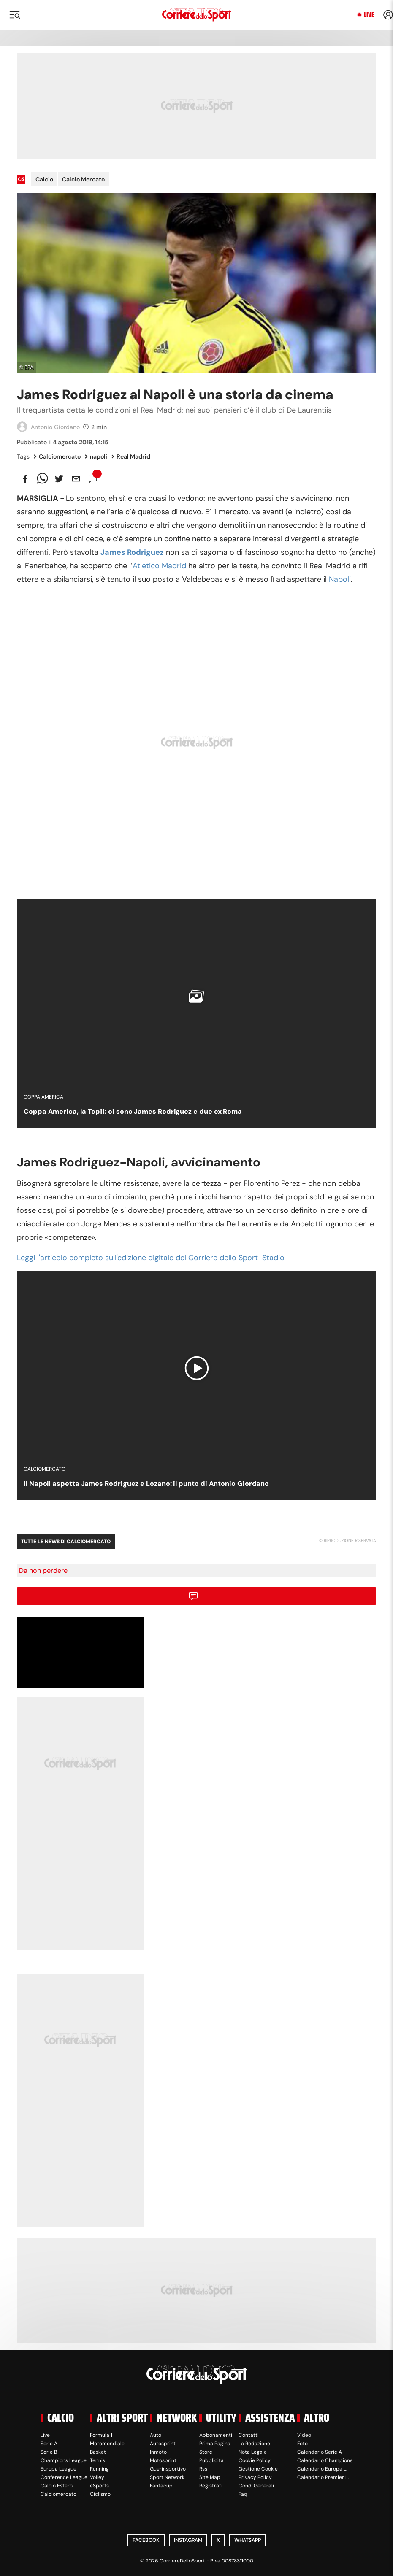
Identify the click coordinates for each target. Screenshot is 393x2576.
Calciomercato (57, 456)
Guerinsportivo (168, 2468)
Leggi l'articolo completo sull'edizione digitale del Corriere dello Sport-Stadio (151, 1258)
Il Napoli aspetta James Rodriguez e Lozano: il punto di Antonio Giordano (146, 1483)
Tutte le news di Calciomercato (66, 1541)
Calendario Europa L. (322, 2468)
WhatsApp (247, 2540)
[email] (76, 478)
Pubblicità (211, 2460)
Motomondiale (107, 2443)
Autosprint (163, 2443)
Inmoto (158, 2452)
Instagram (188, 2540)
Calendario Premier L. (323, 2477)
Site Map (209, 2477)
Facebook (146, 2540)
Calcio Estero (57, 2485)
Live (369, 14)
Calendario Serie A (319, 2452)
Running (99, 2468)
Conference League (64, 2477)
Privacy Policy (255, 2477)
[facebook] (25, 478)
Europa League (58, 2468)
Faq (243, 2494)
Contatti (249, 2435)
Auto (155, 2435)
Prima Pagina (214, 2443)
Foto (302, 2443)
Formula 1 (101, 2435)
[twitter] (59, 478)
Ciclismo (100, 2494)
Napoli (340, 579)
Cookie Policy (255, 2460)
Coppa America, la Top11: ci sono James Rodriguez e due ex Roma (133, 1111)
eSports (99, 2485)
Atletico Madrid (159, 566)
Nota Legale (253, 2452)
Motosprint (163, 2460)
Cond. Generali (256, 2485)
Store (205, 2452)
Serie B (49, 2452)
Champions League (64, 2460)
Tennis (97, 2460)
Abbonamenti (215, 2435)
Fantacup (161, 2485)
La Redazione (254, 2443)
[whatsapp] (42, 478)
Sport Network (167, 2477)
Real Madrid (130, 456)
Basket (98, 2452)
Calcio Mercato (83, 179)
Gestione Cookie (258, 2468)
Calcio (44, 179)
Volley (97, 2477)
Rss (203, 2468)
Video (304, 2435)
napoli (96, 456)
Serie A (49, 2443)
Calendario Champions (324, 2460)
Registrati (210, 2485)
